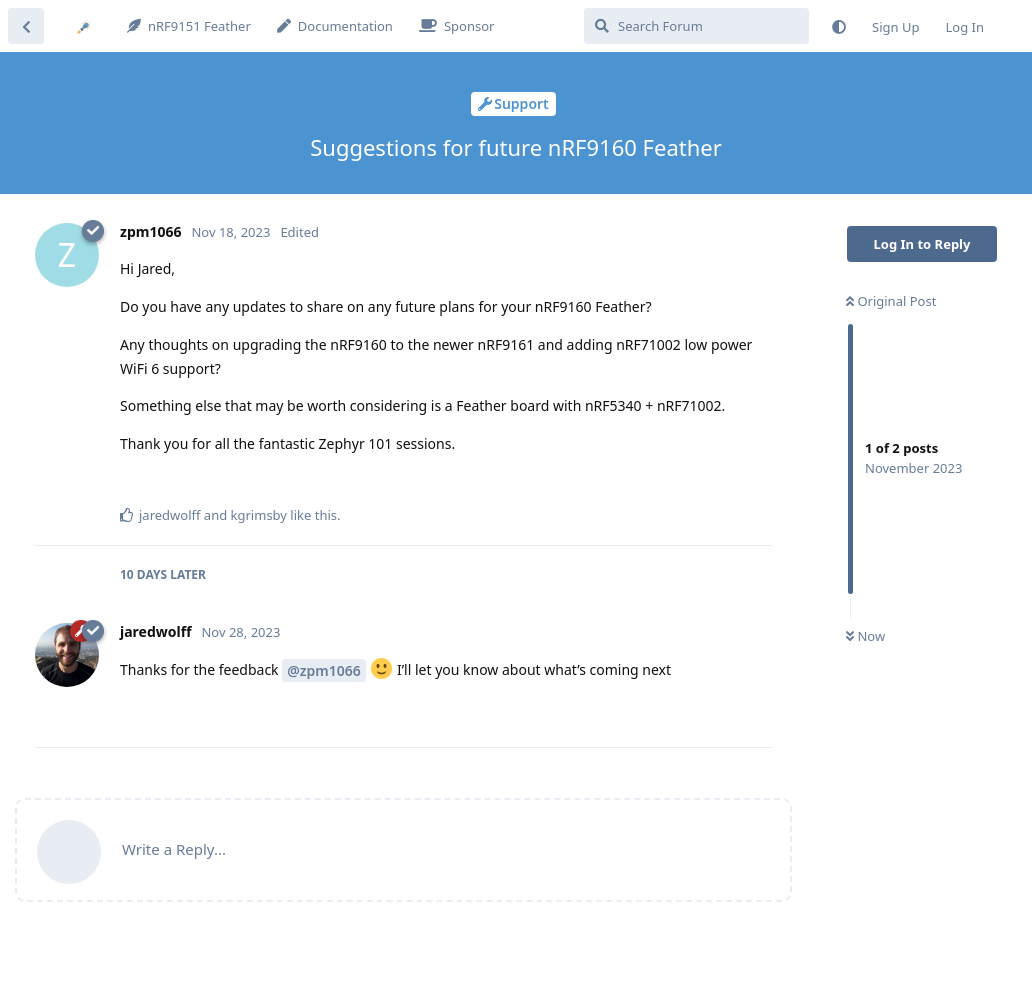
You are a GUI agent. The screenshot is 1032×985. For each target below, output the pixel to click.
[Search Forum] (696, 26)
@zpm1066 (324, 670)
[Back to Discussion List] (26, 26)
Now (865, 636)
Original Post (891, 301)
